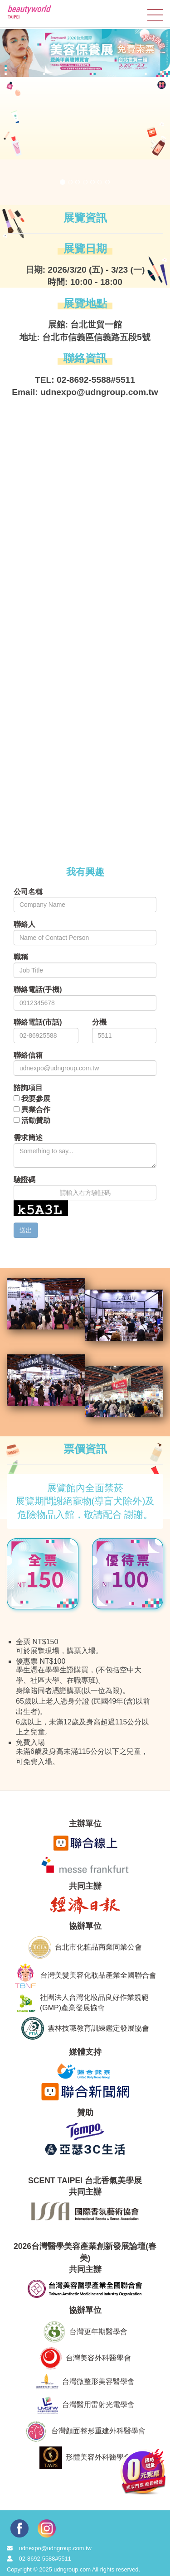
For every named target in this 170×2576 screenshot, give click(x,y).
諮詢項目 (28, 1088)
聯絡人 (24, 924)
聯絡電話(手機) (38, 989)
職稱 (21, 957)
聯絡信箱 (28, 1055)
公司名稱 (28, 892)
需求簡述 (28, 1137)
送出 (25, 1230)
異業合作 (35, 1109)
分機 (99, 1022)
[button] (17, 143)
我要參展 (35, 1099)
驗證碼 (24, 1180)
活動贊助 (35, 1120)
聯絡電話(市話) (38, 1022)
